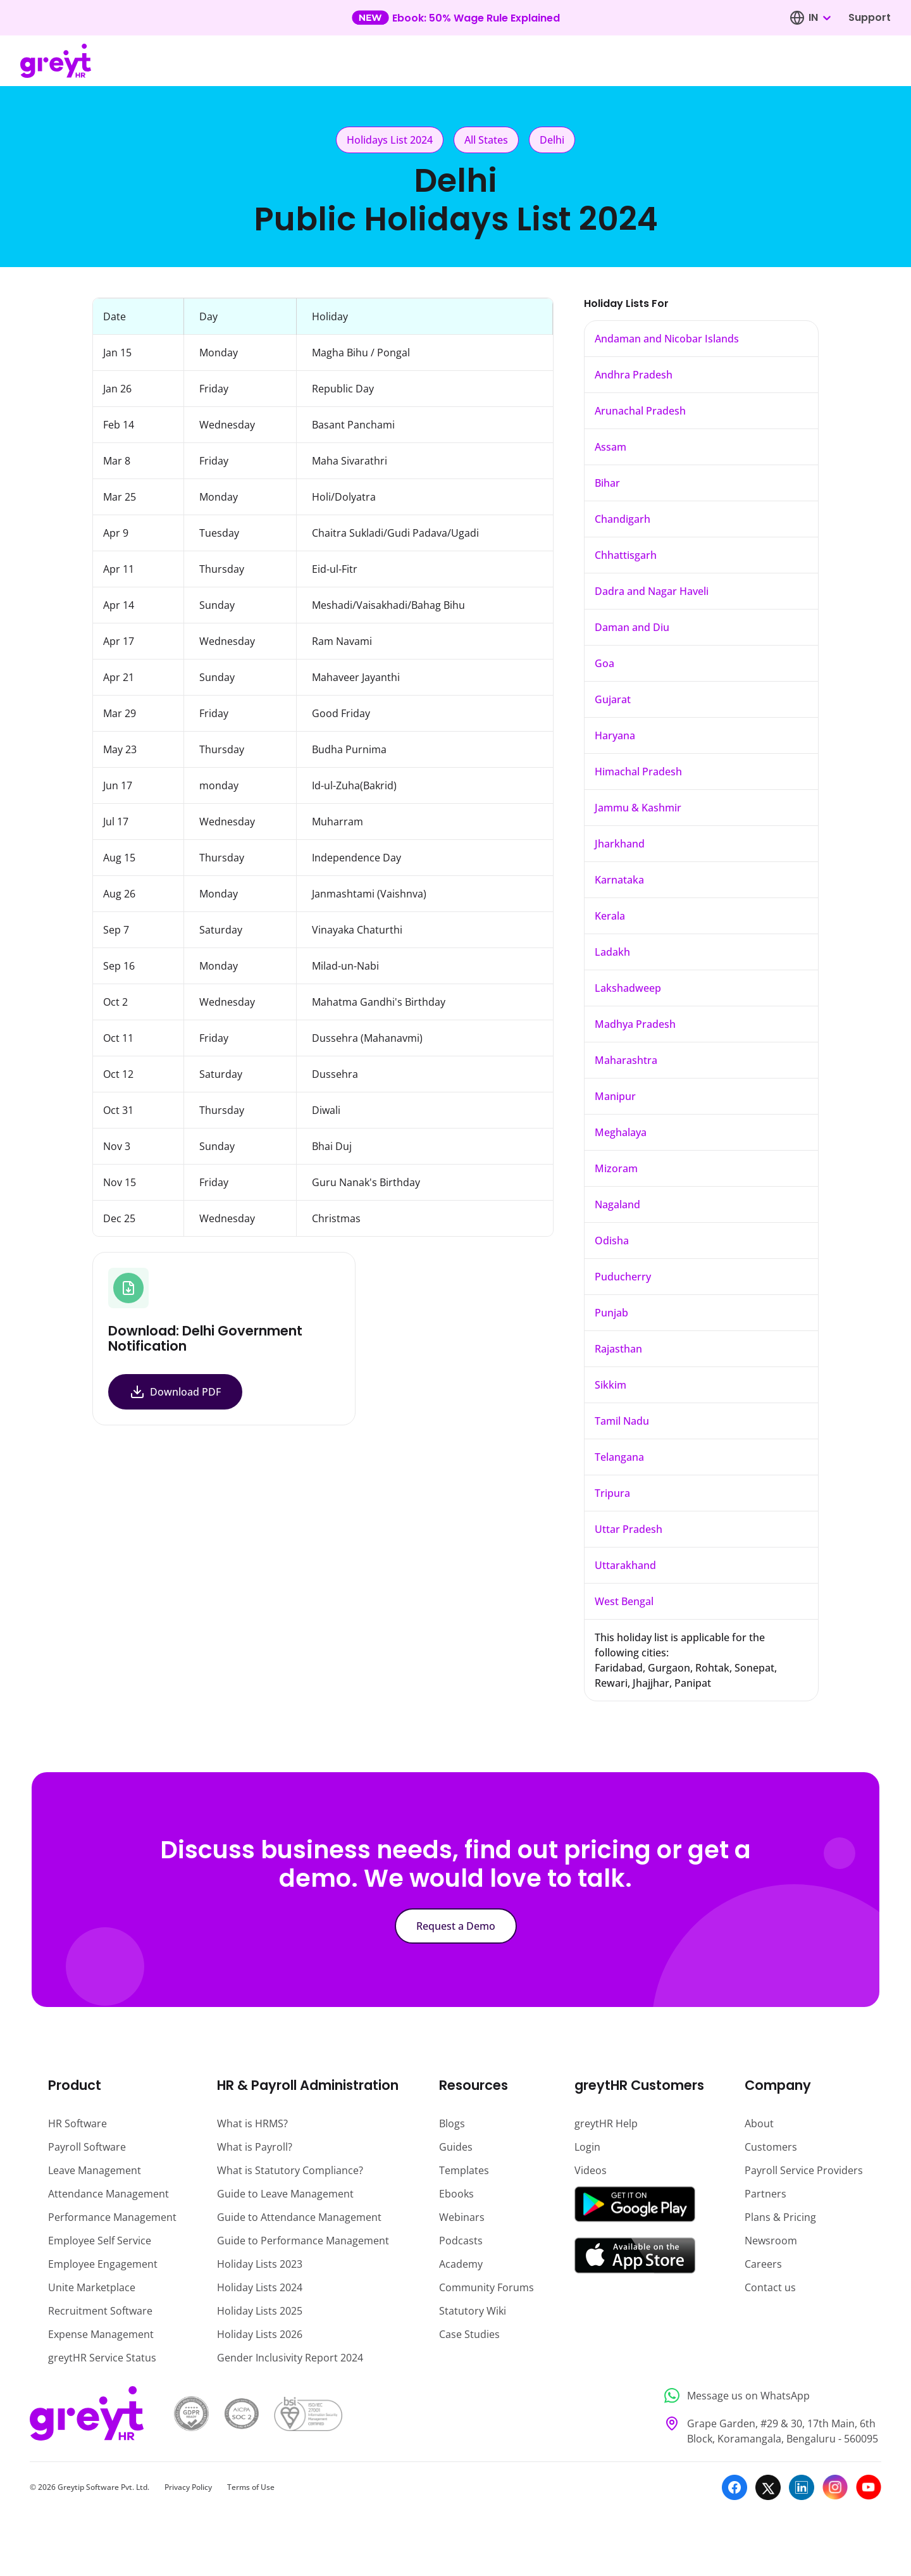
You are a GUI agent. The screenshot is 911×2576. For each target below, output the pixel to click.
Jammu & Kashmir (638, 808)
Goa (604, 663)
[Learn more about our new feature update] (456, 17)
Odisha (612, 1240)
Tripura (612, 1493)
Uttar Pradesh (628, 1529)
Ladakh (612, 952)
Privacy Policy (188, 2487)
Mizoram (616, 1168)
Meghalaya (621, 1132)
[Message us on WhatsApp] (769, 2395)
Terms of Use (251, 2487)
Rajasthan (618, 1349)
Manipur (615, 1096)
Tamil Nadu (622, 1421)
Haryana (615, 735)
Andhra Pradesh (633, 375)
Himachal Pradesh (638, 771)
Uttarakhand (625, 1565)
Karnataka (619, 880)
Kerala (610, 916)
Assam (610, 447)
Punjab (611, 1313)
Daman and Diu (632, 627)
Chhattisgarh (626, 555)
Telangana (619, 1457)
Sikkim (610, 1385)
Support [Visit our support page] (869, 17)
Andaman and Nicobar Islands (667, 339)
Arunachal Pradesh (640, 411)
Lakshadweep (628, 988)
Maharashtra (626, 1060)
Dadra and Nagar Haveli (652, 591)
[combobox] (819, 17)
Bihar (607, 483)
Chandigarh (622, 519)
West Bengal (624, 1601)
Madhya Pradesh (635, 1024)
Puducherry (623, 1277)
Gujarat (613, 699)
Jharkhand (620, 844)
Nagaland (617, 1204)
